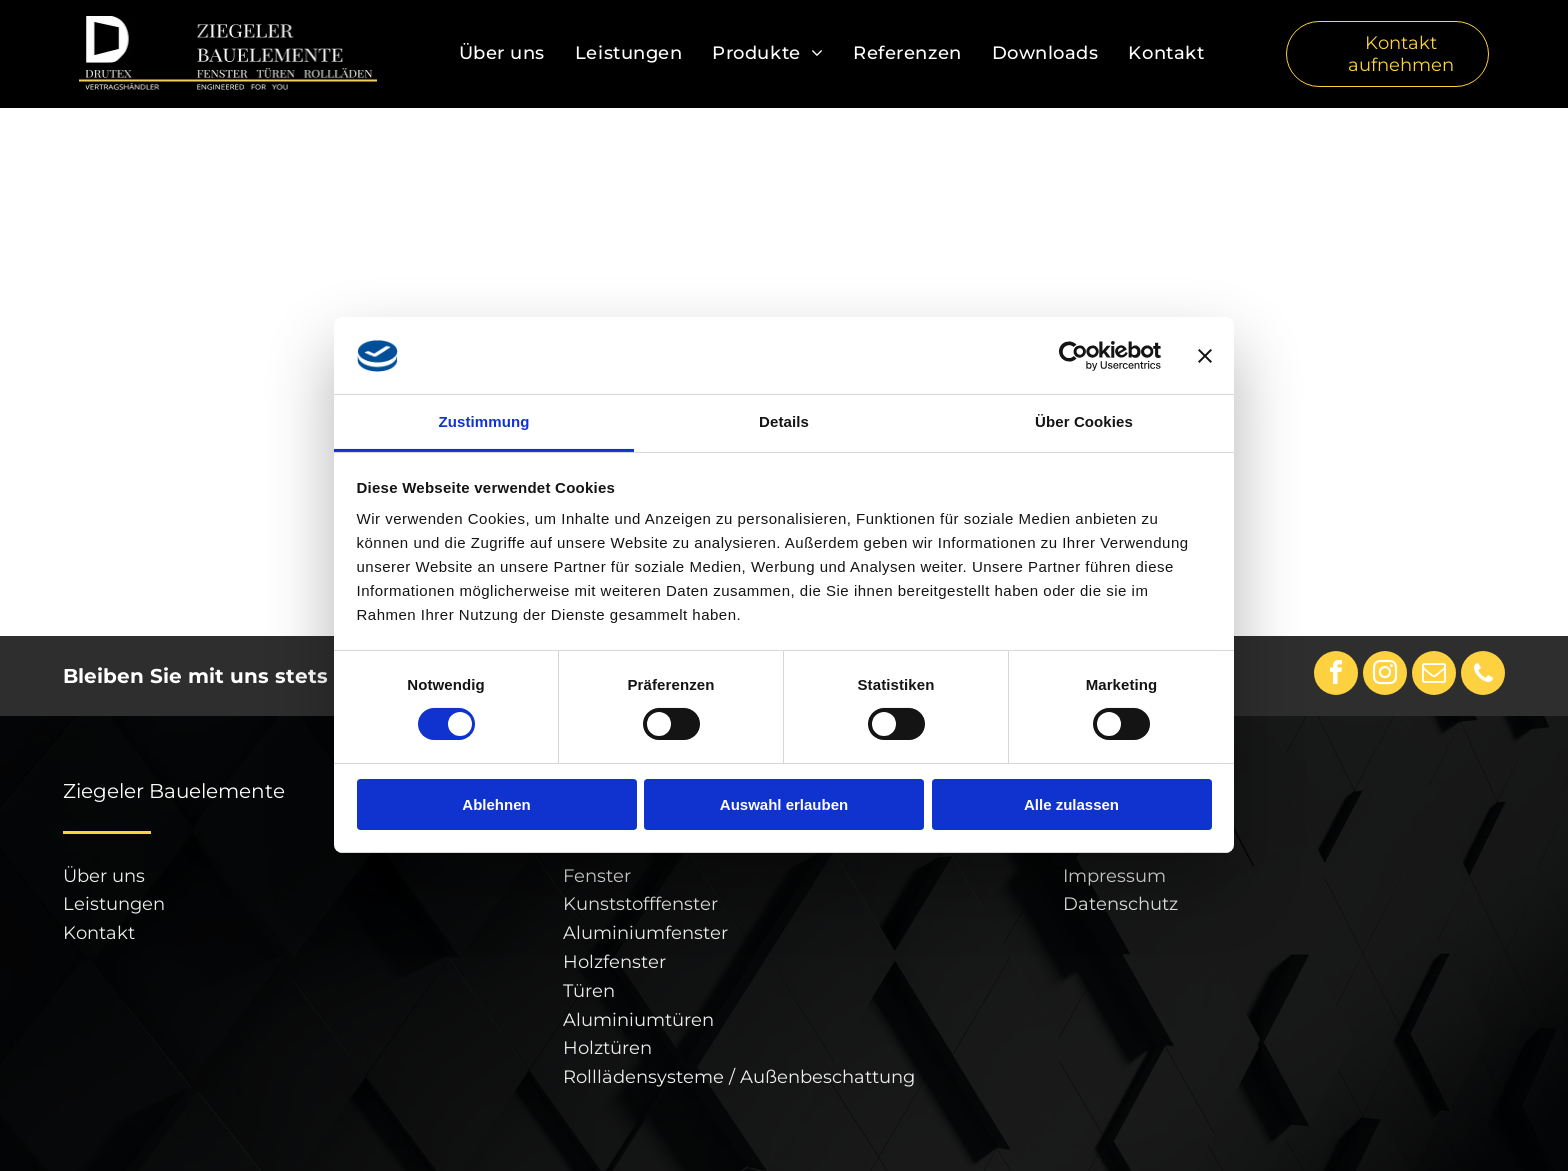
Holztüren (607, 1048)
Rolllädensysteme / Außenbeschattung (739, 1077)
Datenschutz (1120, 904)
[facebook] (1336, 675)
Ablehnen (496, 804)
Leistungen (114, 904)
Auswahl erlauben (784, 804)
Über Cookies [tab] (1084, 421)
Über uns (104, 876)
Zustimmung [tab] (484, 421)
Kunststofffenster (640, 904)
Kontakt (99, 933)
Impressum (1114, 876)
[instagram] (1385, 675)
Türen (589, 991)
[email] (1434, 675)
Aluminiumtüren (638, 1020)
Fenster (597, 876)
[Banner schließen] (1205, 356)
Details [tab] (784, 421)
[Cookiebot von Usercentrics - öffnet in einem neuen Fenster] (1073, 356)
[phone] (1483, 675)
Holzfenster (614, 962)
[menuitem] (502, 54)
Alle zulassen (1071, 804)
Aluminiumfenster (645, 933)
